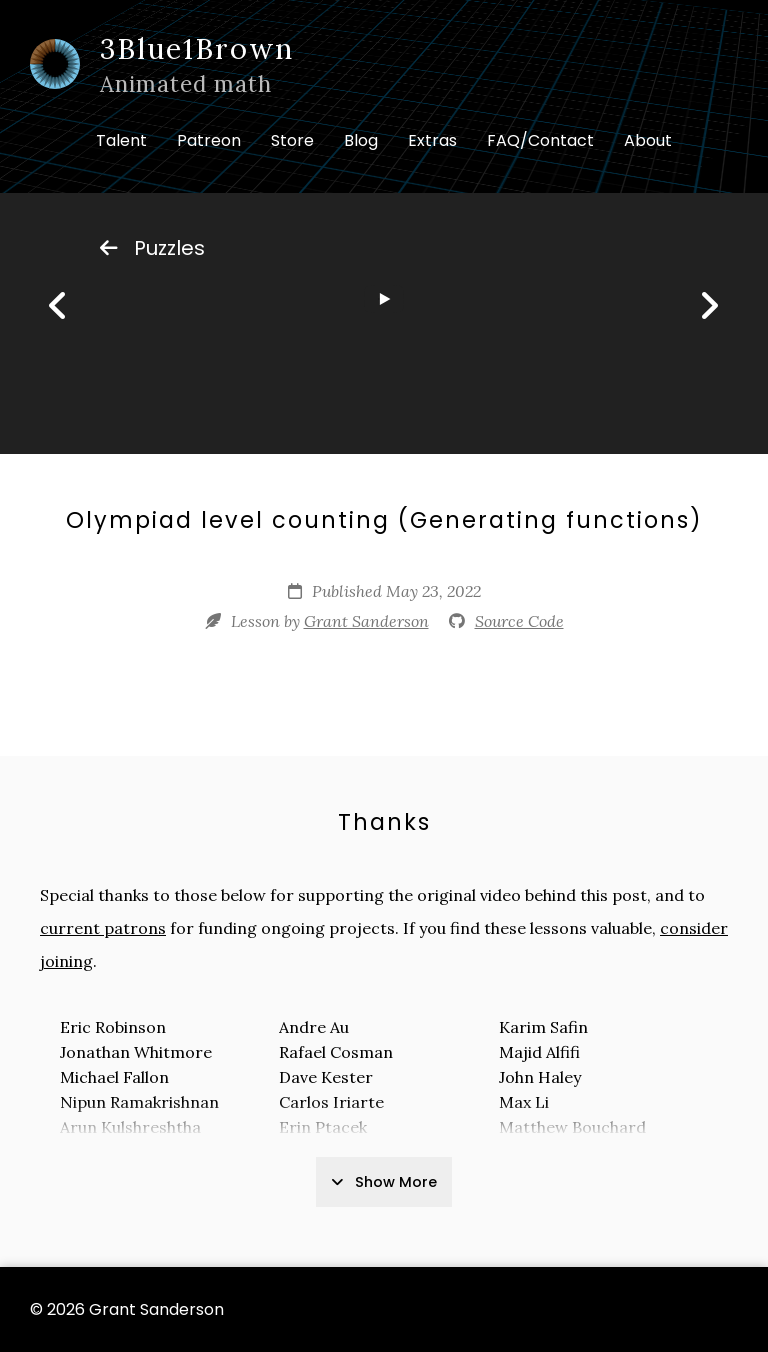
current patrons (103, 928)
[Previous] (58, 306)
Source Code (519, 621)
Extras (432, 140)
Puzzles (152, 248)
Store (292, 140)
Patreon (209, 140)
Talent (121, 140)
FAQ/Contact (540, 140)
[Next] (709, 306)
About (648, 140)
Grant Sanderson (366, 621)
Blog (361, 140)
